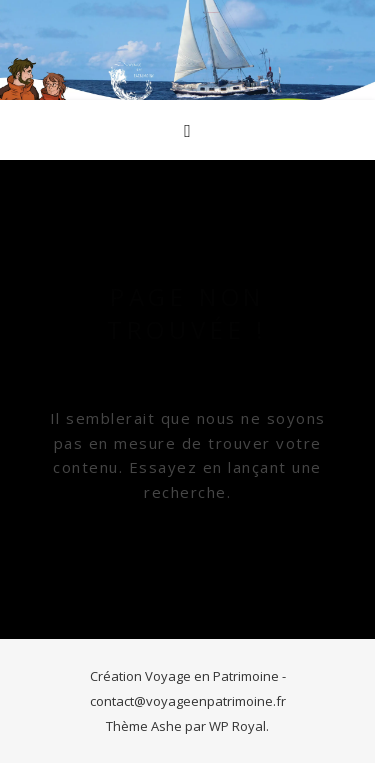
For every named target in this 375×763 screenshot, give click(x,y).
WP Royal (237, 726)
